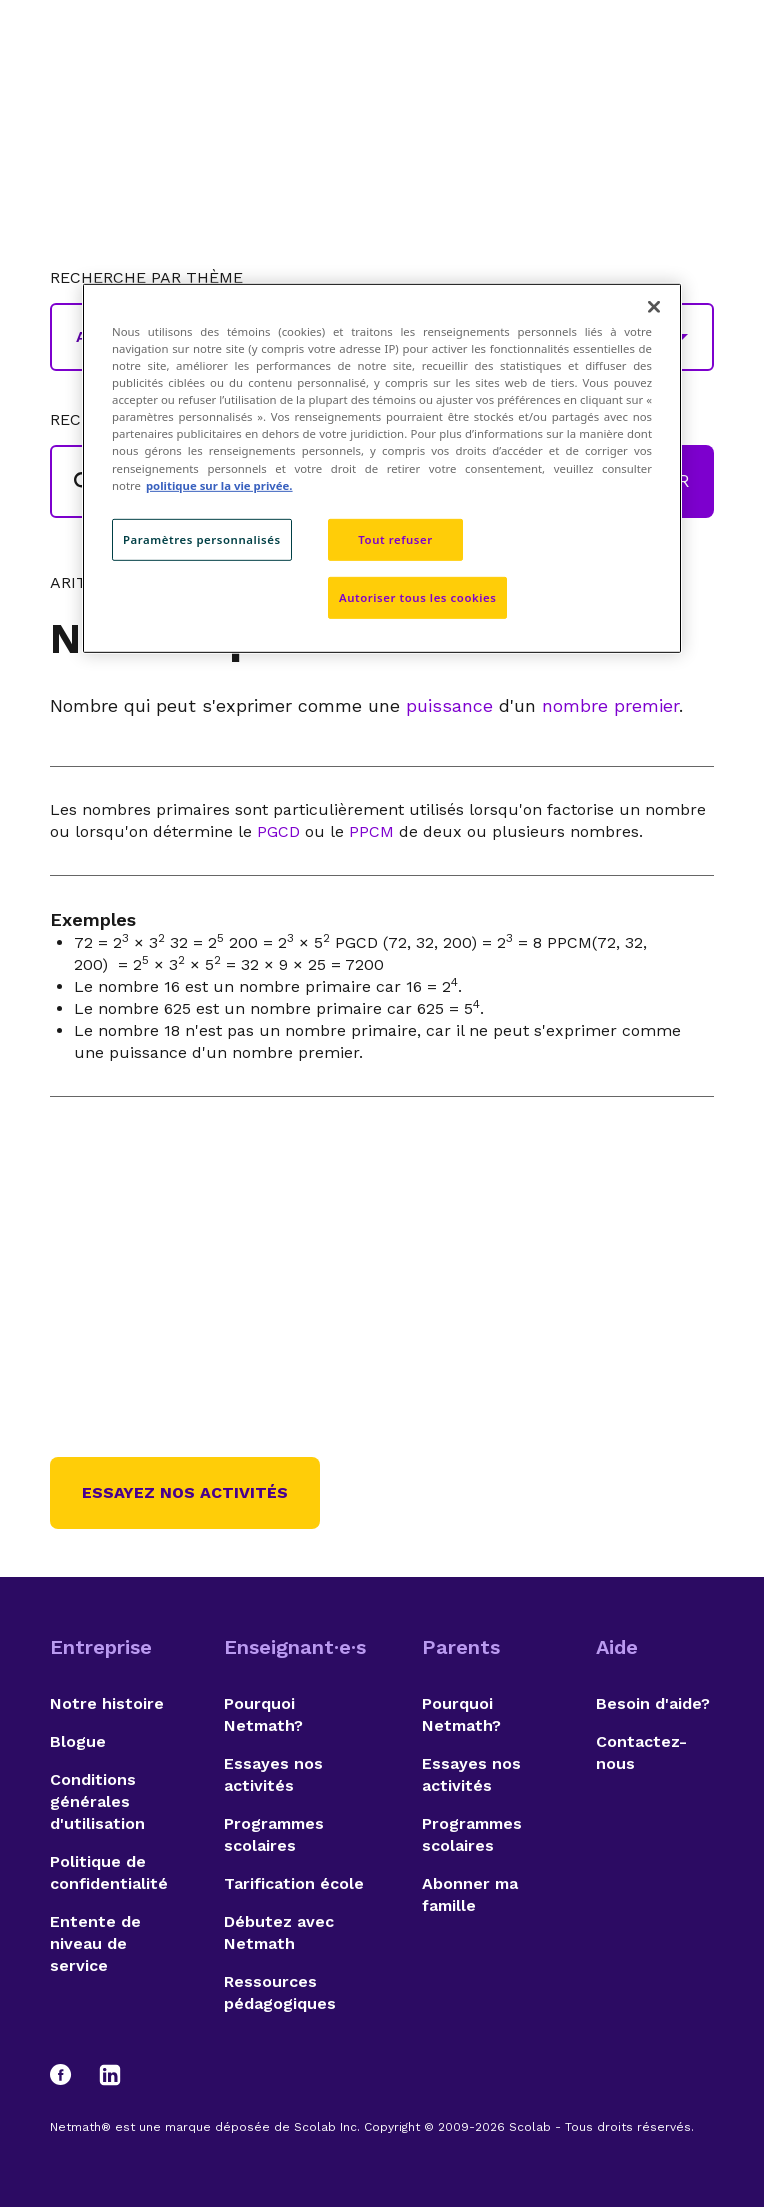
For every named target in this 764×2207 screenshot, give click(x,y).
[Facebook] (70, 2075)
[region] (382, 468)
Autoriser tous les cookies (417, 596)
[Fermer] (654, 307)
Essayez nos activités (185, 1492)
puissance (449, 705)
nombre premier (610, 705)
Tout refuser (395, 539)
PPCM (371, 831)
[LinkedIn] (110, 2075)
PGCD (278, 831)
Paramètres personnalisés (202, 539)
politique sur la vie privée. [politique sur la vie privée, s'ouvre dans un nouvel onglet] (219, 484)
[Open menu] (696, 65)
